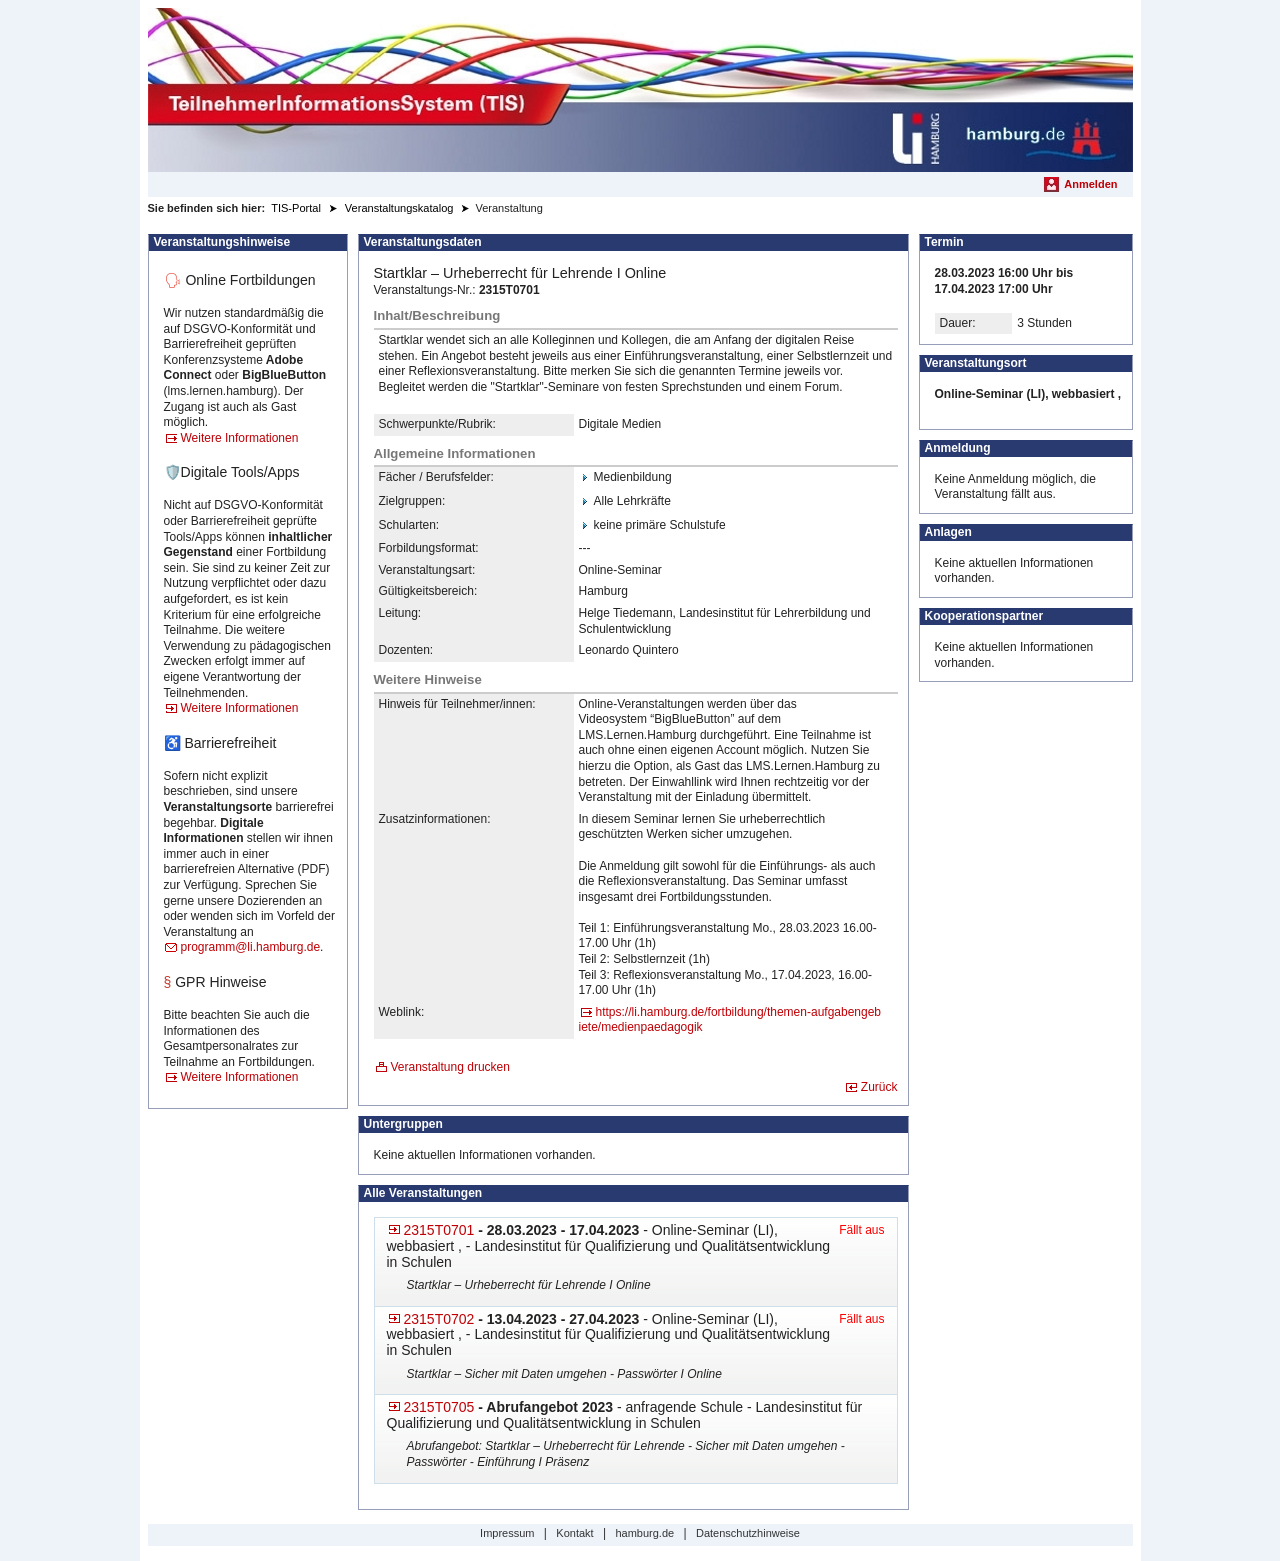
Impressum (507, 1533)
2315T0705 (439, 1407)
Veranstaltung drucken (450, 1067)
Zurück (879, 1087)
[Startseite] (640, 90)
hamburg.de (644, 1533)
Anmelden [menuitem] (1090, 184)
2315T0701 (439, 1230)
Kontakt (574, 1533)
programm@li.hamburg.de (251, 947)
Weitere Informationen (240, 438)
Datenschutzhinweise (748, 1533)
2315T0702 (439, 1319)
